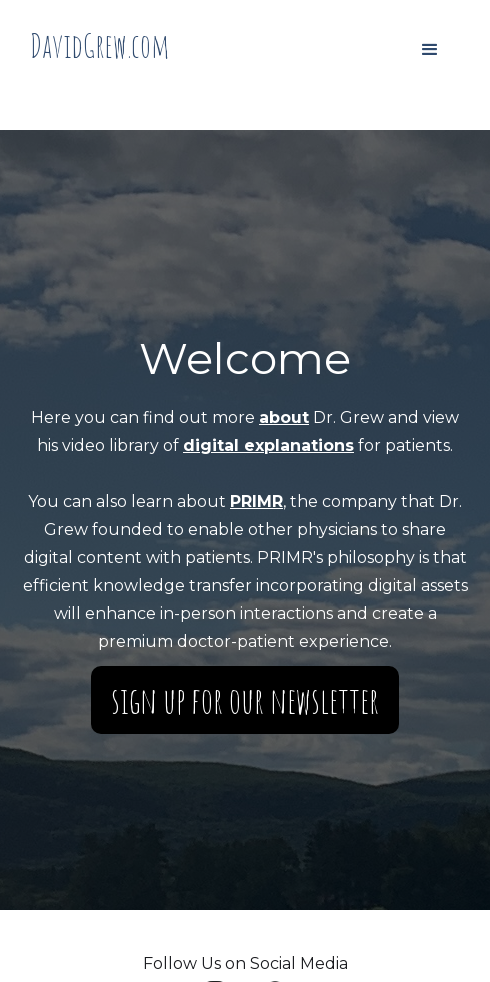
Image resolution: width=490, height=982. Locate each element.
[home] (100, 46)
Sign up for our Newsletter (245, 700)
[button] (430, 50)
